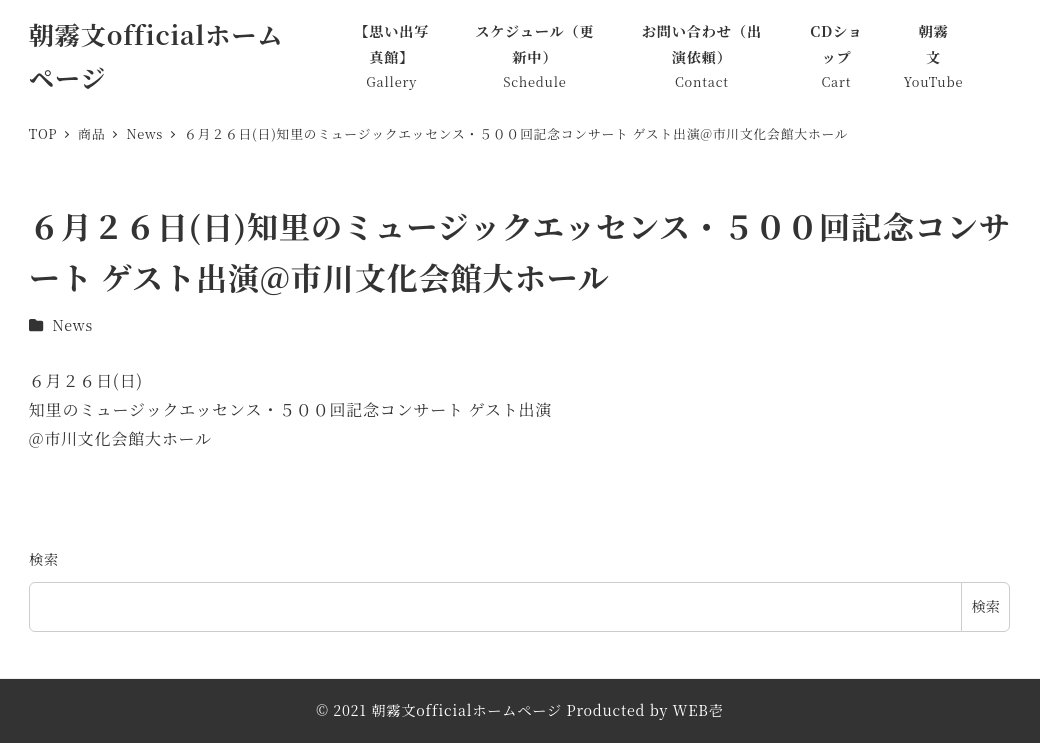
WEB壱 (698, 710)
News (72, 325)
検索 (44, 559)
